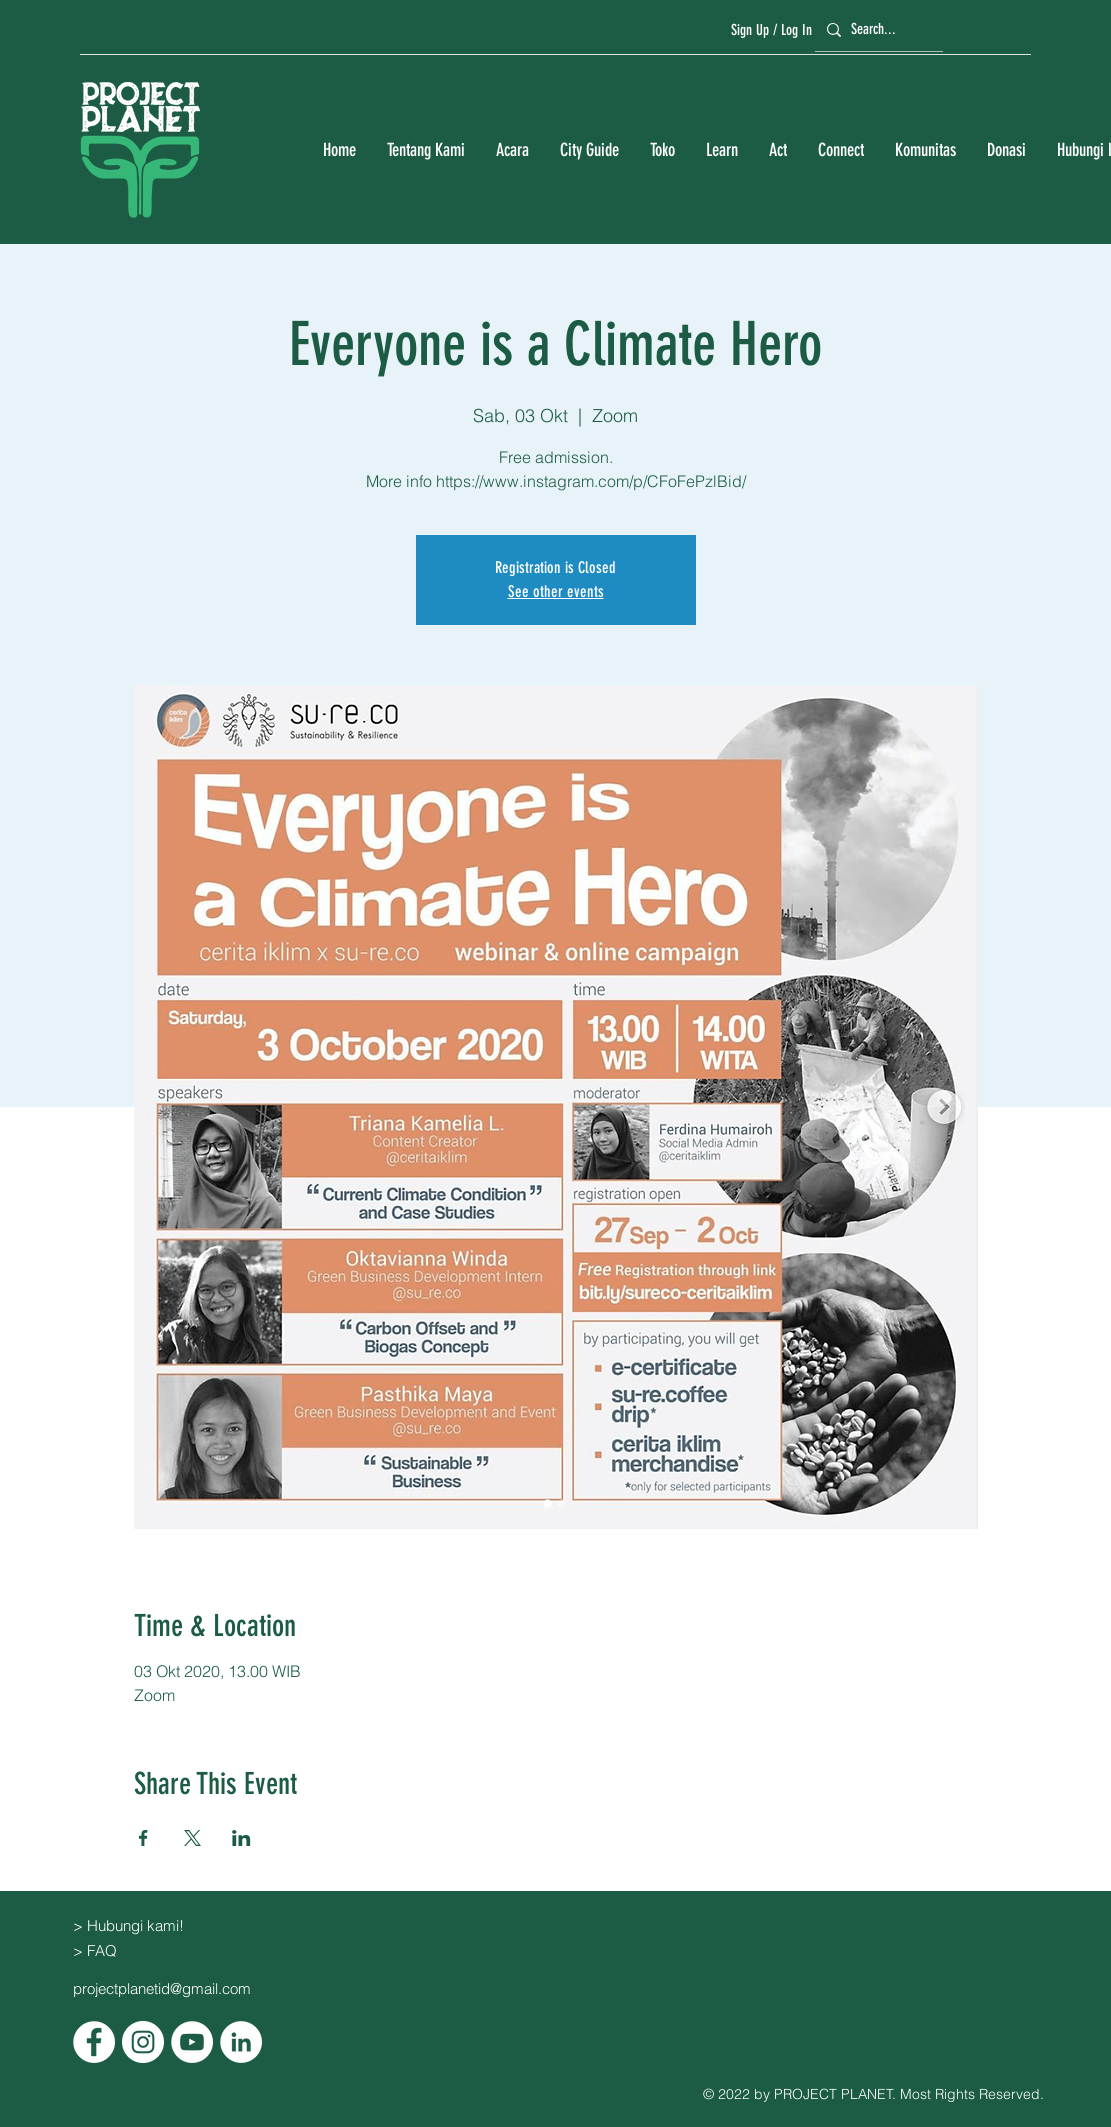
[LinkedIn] (241, 2042)
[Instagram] (143, 2042)
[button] (425, 150)
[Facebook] (94, 2042)
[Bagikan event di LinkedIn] (241, 1838)
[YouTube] (192, 2042)
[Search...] (876, 29)
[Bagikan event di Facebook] (143, 1838)
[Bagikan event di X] (192, 1838)
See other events (556, 591)
